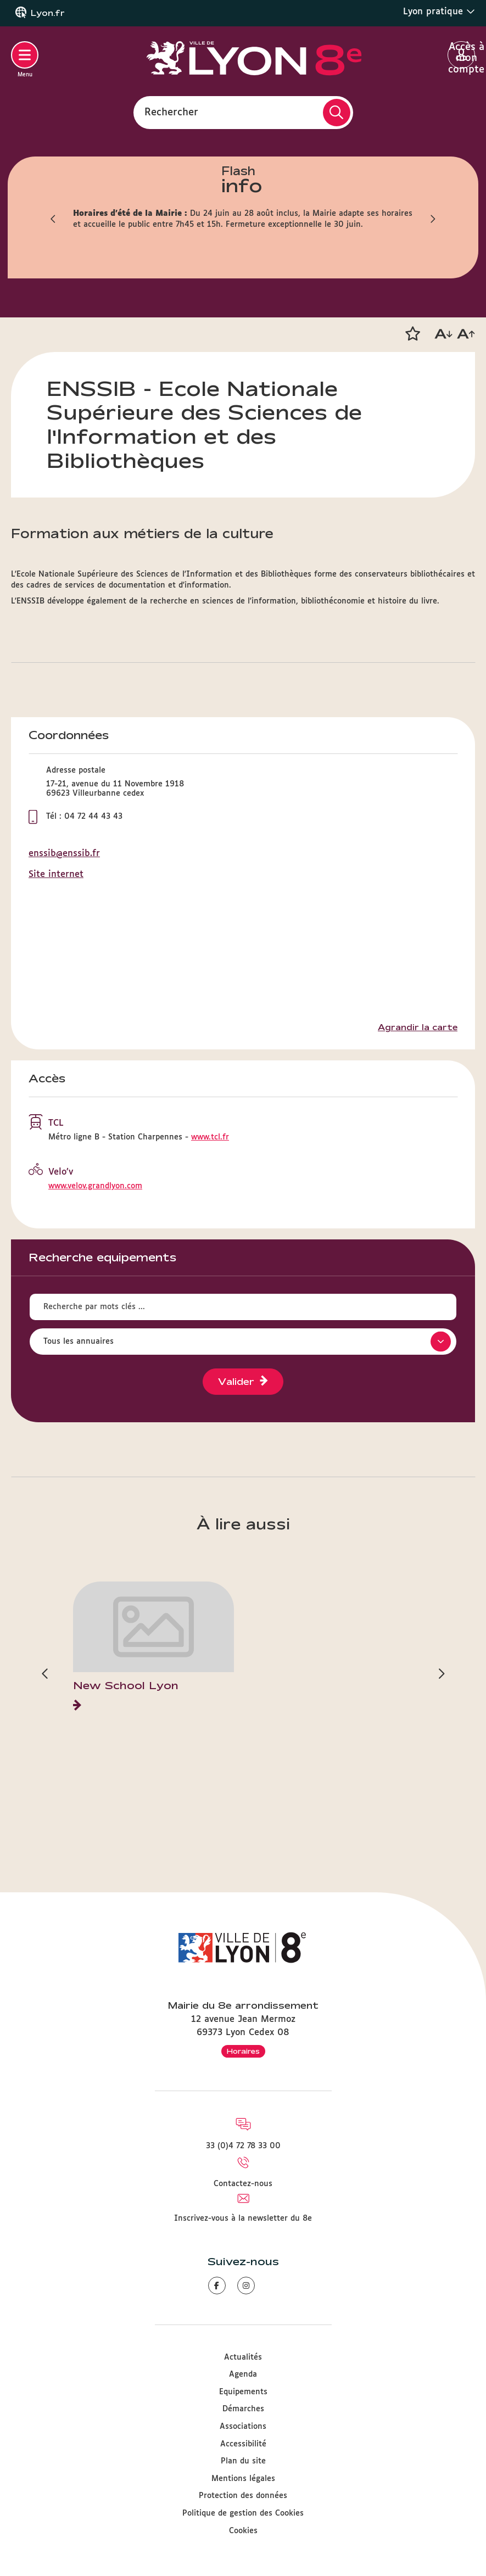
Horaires (243, 2051)
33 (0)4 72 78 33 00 (243, 2146)
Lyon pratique (439, 11)
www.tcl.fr (210, 1137)
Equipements (243, 2392)
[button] (412, 334)
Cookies (243, 2531)
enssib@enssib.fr (64, 853)
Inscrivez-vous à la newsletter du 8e (243, 2218)
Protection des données (243, 2496)
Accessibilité (243, 2444)
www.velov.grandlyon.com (95, 1186)
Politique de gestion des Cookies (243, 2513)
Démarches (243, 2409)
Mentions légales (243, 2479)
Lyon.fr (48, 13)
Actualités (243, 2357)
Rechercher (171, 112)
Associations (243, 2426)
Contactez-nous (243, 2184)
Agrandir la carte (417, 1027)
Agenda (243, 2374)
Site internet (56, 874)
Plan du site (243, 2461)
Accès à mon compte (461, 55)
